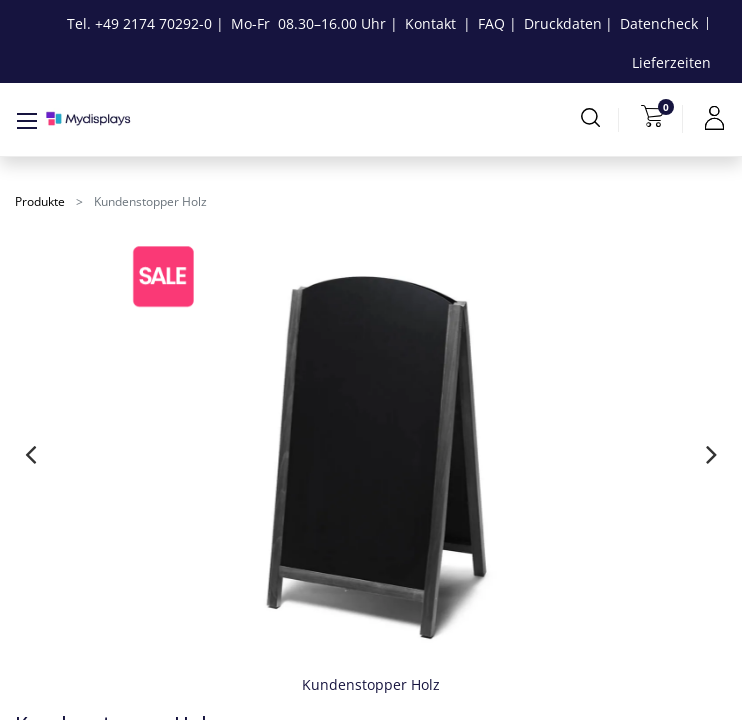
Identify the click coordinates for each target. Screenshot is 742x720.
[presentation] (30, 454)
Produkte (40, 201)
